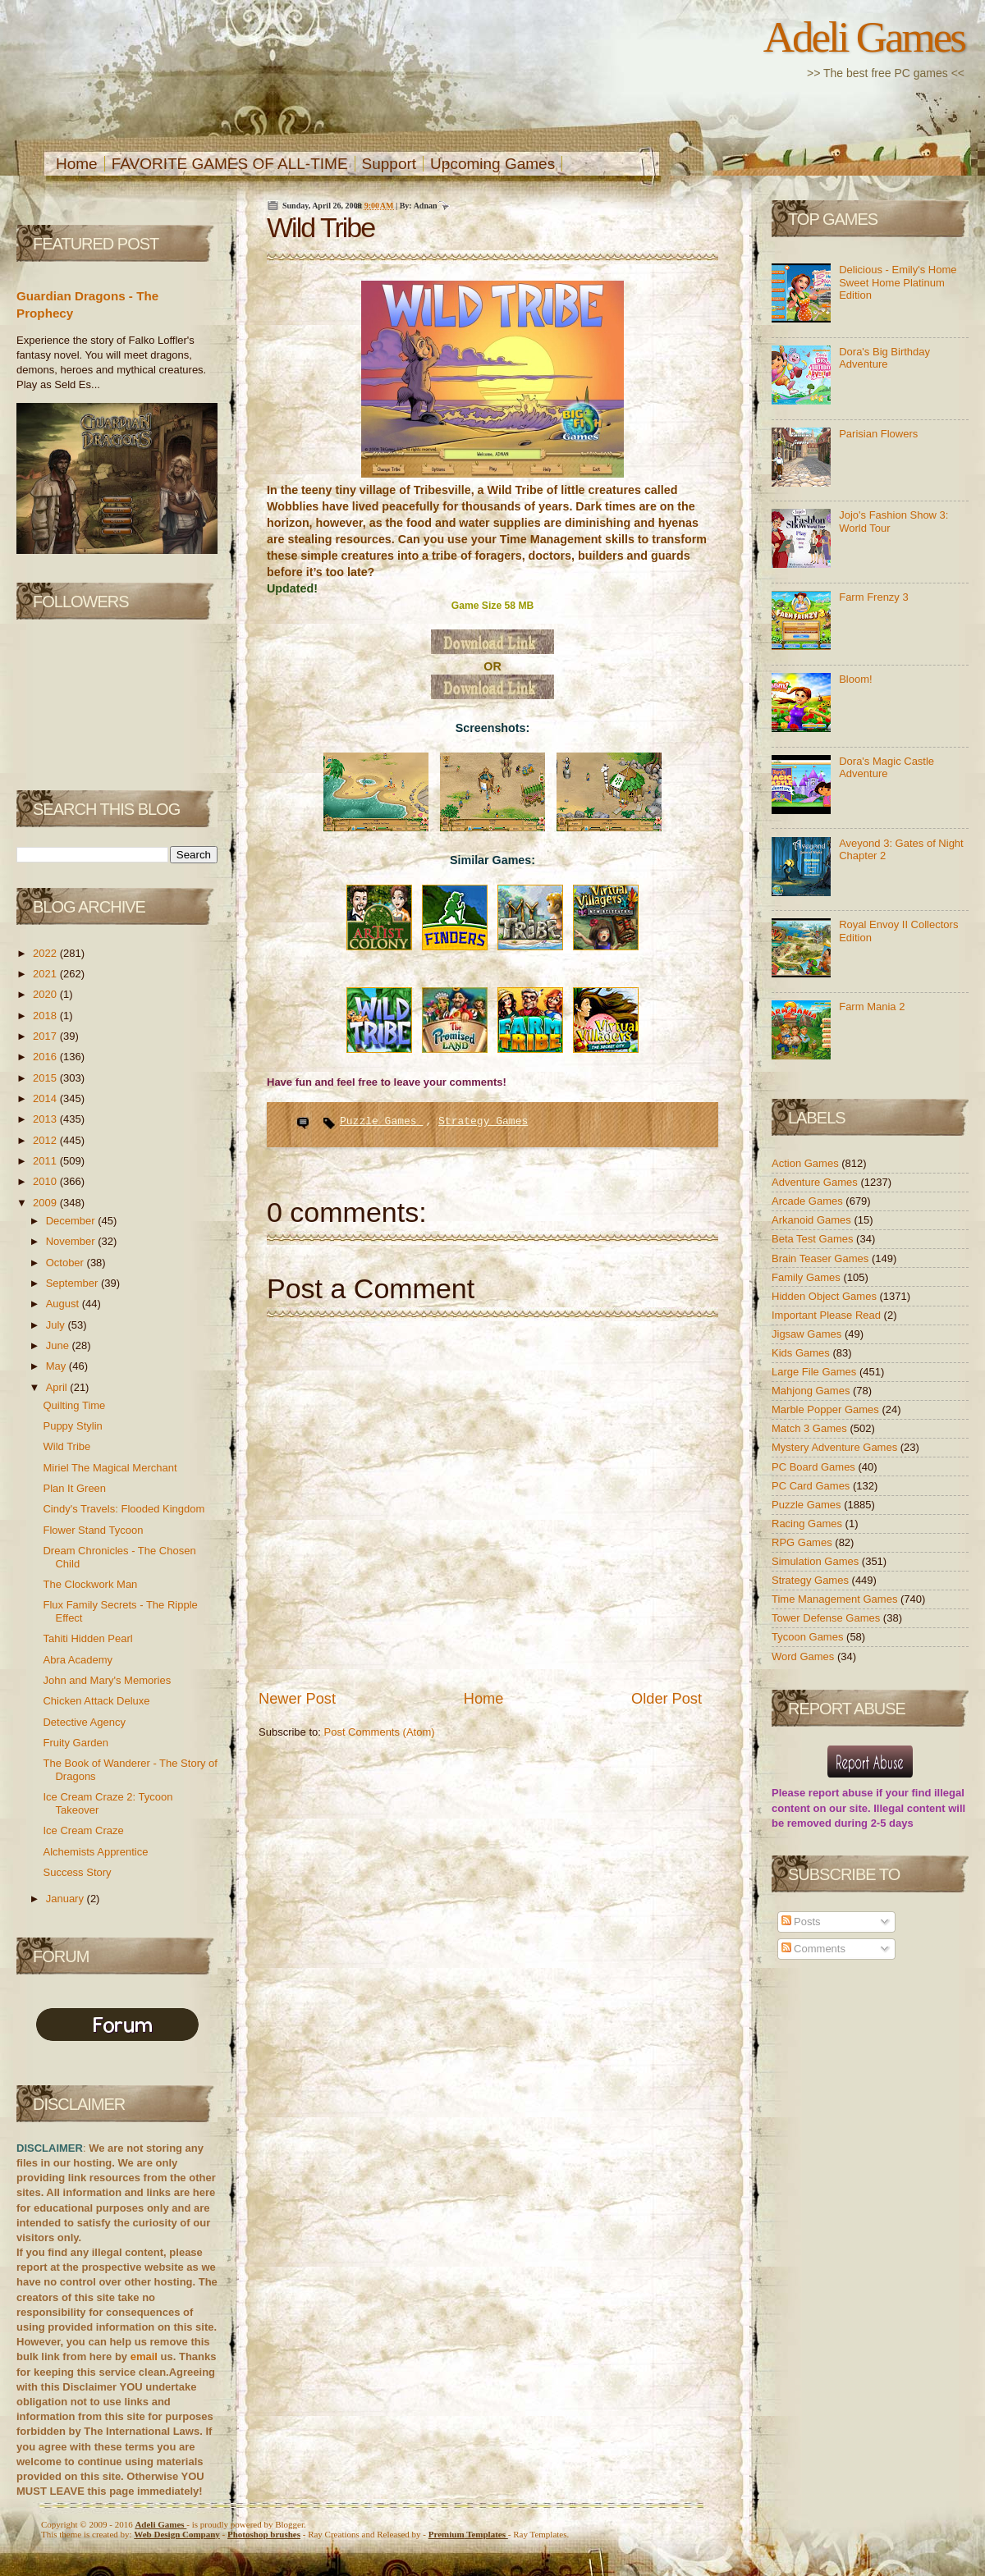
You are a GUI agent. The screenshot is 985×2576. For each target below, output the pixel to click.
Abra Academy (77, 1660)
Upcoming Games (492, 164)
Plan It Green (74, 1488)
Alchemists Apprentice (95, 1852)
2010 (46, 1181)
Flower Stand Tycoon (93, 1530)
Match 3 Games (811, 1428)
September (73, 1283)
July (57, 1325)
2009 (46, 1202)
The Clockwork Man (90, 1584)
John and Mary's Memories (107, 1680)
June (59, 1345)
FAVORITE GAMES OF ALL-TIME (230, 164)
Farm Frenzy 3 (874, 597)
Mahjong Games (812, 1390)
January (66, 1898)
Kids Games (802, 1353)
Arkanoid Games (813, 1220)
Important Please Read (828, 1315)
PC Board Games (815, 1467)
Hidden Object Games (826, 1296)
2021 (46, 974)
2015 (46, 1078)
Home (77, 164)
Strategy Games (483, 1121)
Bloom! (855, 679)
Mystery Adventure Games (836, 1447)
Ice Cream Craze (83, 1830)
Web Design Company (177, 2534)
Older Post (666, 1699)
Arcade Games (808, 1201)
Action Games (806, 1163)
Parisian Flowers (878, 434)
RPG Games (803, 1542)
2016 (46, 1056)
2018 (46, 1015)
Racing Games (808, 1523)
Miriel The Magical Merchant (109, 1468)
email (144, 2356)
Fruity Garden (75, 1742)
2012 (46, 1140)
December (72, 1221)
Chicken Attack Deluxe (96, 1701)
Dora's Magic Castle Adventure (886, 767)
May (57, 1366)
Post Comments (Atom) (379, 1732)
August (64, 1303)
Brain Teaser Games (822, 1258)
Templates (468, 2534)
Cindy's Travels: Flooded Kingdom (123, 1509)
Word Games (804, 1656)
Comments (813, 1948)
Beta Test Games (814, 1239)
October (66, 1262)
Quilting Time (74, 1405)
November (72, 1241)
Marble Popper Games (827, 1409)
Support (389, 164)
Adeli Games (863, 37)
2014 (46, 1098)
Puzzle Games (381, 1121)
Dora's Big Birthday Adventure (884, 358)
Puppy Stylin (72, 1426)
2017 (46, 1036)
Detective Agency (84, 1722)
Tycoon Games (809, 1637)
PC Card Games (812, 1486)
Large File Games (815, 1372)
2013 (46, 1119)
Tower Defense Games (827, 1618)
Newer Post (297, 1699)
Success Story (77, 1872)
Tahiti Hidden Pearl (87, 1638)
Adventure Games (816, 1182)
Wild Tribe (66, 1446)
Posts (801, 1921)
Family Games (807, 1277)
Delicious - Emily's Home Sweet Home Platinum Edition (897, 282)
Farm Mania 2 (872, 1006)
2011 (46, 1161)
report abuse (841, 1793)
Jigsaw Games (808, 1334)
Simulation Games (817, 1561)
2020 (46, 994)
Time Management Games (836, 1599)
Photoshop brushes (263, 2534)
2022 (46, 953)
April (58, 1387)
